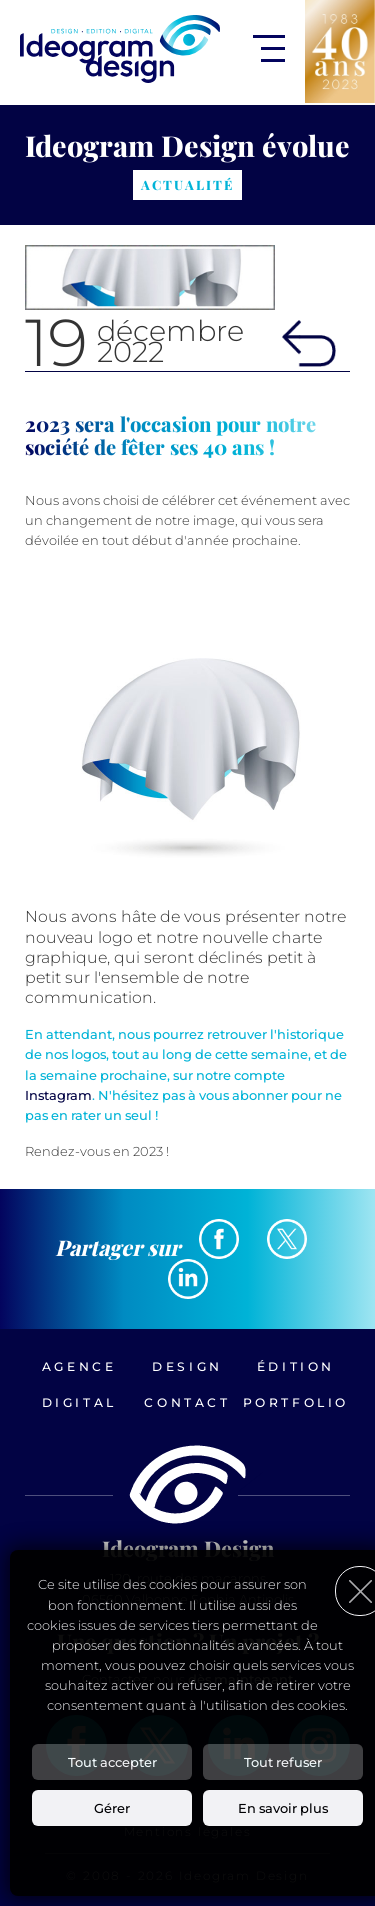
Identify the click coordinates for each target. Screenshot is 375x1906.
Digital (79, 1402)
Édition (296, 1366)
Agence (79, 1366)
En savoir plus (283, 1808)
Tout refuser (283, 1762)
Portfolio (296, 1402)
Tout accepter (112, 1762)
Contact (187, 1402)
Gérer (112, 1808)
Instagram (58, 1095)
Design (187, 1366)
